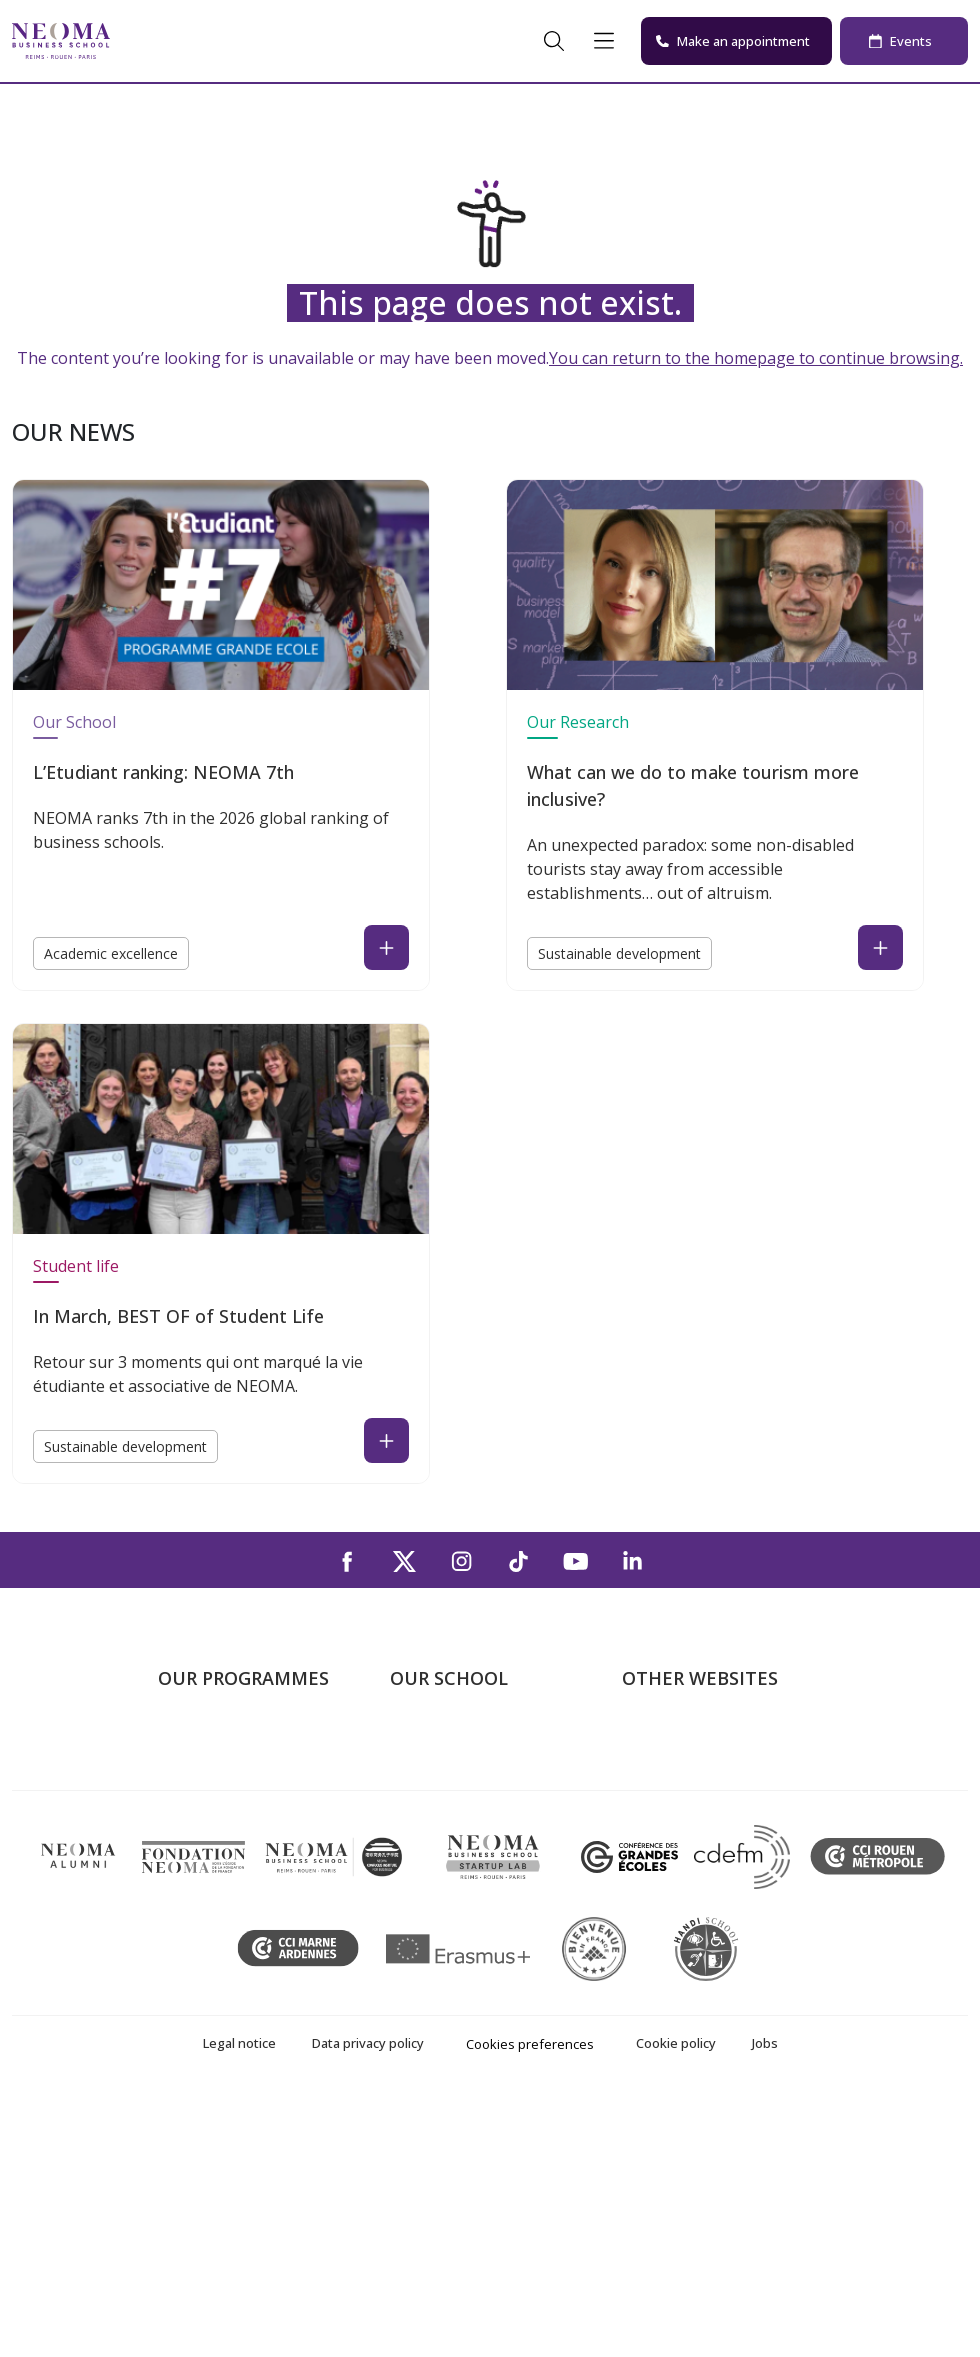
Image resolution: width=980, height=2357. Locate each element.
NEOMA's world (679, 1769)
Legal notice (239, 2302)
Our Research (578, 722)
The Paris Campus (454, 1769)
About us (422, 1740)
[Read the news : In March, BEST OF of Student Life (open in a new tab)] (386, 1440)
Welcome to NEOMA (696, 1740)
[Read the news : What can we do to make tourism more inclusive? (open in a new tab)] (880, 947)
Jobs (765, 2302)
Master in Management (241, 1798)
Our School (74, 722)
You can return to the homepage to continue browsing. (756, 358)
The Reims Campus (458, 1798)
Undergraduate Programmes (212, 1754)
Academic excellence (111, 953)
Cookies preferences (530, 2303)
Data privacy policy (368, 2302)
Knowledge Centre (687, 1884)
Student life (76, 1266)
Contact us (428, 1855)
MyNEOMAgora (679, 1855)
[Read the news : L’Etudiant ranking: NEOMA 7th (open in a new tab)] (386, 947)
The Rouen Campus (460, 1826)
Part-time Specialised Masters (232, 1869)
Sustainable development (619, 953)
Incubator (657, 1798)
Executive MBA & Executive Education (255, 1927)
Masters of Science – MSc (251, 1826)
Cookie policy (676, 2302)
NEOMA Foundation (694, 1826)
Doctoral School (216, 1970)
